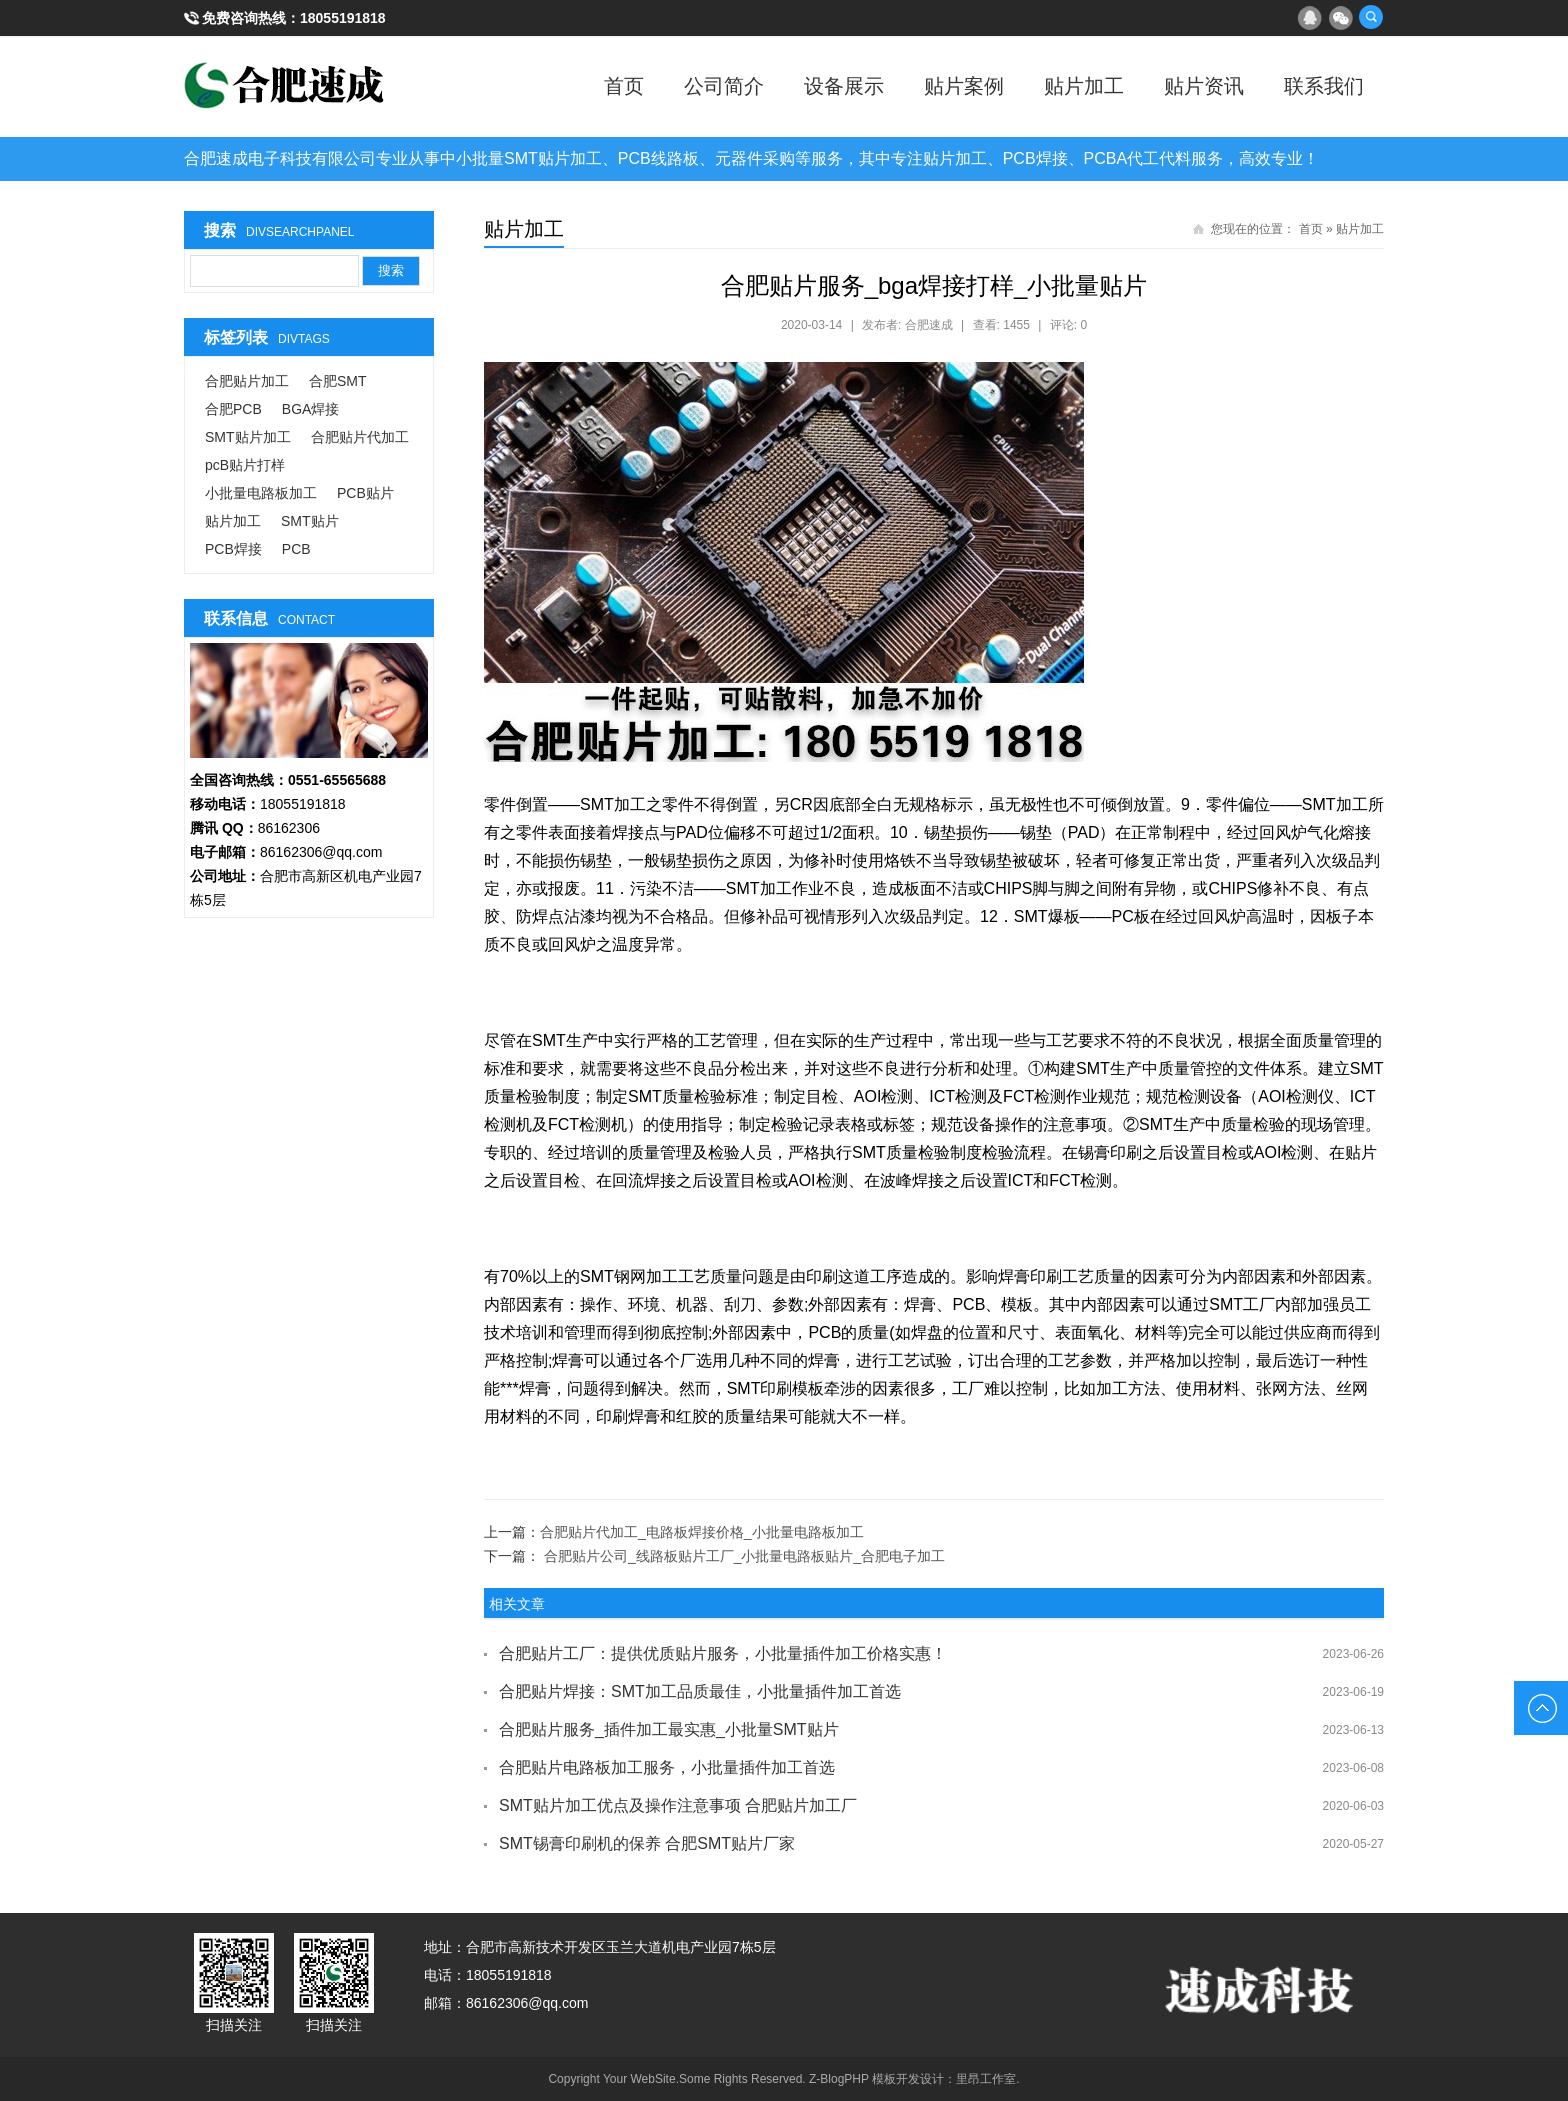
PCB (296, 549)
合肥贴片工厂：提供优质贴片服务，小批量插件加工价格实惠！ (723, 1653)
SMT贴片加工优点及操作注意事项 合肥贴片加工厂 (678, 1805)
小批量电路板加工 (261, 493)
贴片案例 (964, 86)
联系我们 (1324, 86)
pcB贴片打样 (245, 465)
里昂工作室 (986, 2079)
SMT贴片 (310, 521)
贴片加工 (1084, 86)
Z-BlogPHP (839, 2079)
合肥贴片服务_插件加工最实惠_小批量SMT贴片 (669, 1729)
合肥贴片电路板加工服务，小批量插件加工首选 (667, 1767)
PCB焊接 (233, 549)
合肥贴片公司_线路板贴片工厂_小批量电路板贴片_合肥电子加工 (744, 1556)
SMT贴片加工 (248, 437)
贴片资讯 (1204, 86)
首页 (624, 86)
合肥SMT (338, 381)
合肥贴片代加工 (360, 437)
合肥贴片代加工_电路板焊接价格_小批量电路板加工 (702, 1532)
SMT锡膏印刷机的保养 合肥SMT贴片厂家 (647, 1843)
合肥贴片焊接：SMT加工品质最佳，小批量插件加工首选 (700, 1691)
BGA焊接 (311, 409)
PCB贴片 (365, 493)
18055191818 (343, 18)
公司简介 (724, 86)
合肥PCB (233, 409)
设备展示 (844, 86)
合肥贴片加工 (247, 381)
